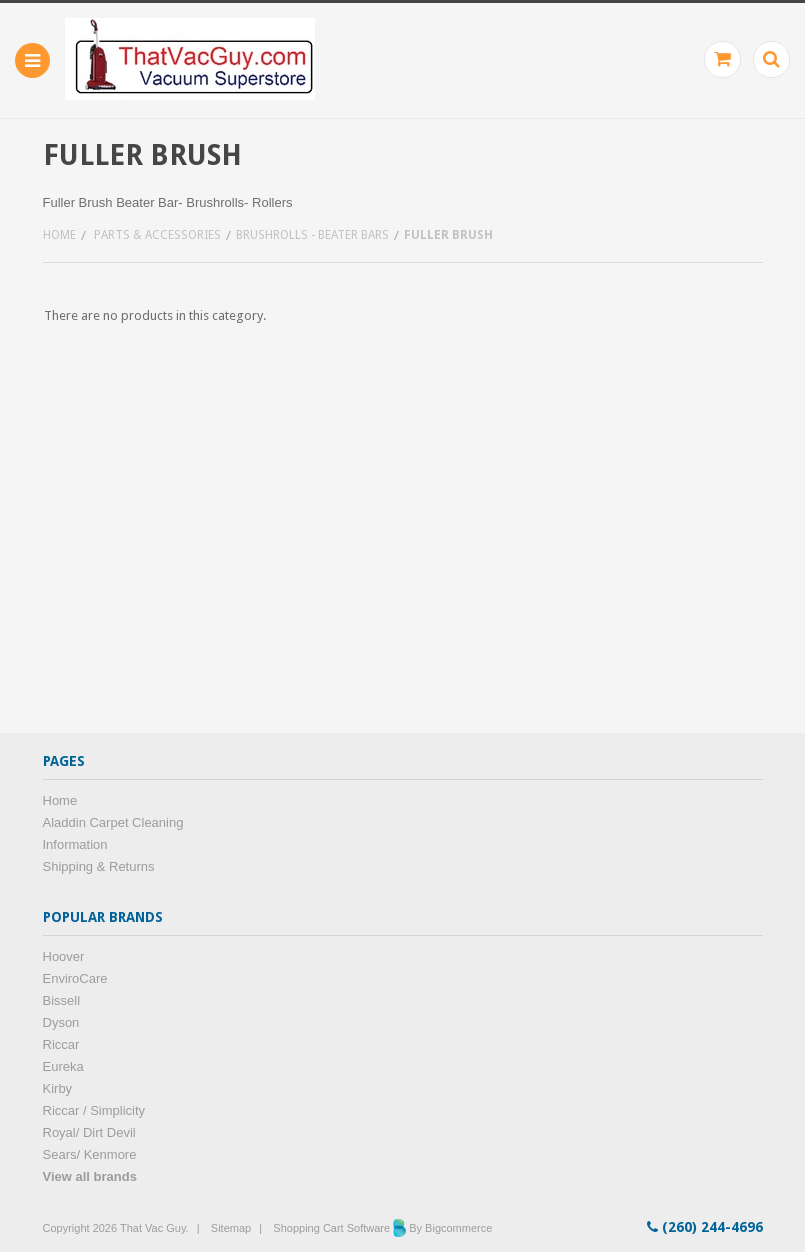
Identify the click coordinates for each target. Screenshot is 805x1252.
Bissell (62, 1000)
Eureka (63, 1066)
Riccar (61, 1044)
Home (59, 235)
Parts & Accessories (157, 235)
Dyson (61, 1022)
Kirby (58, 1088)
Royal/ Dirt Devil (89, 1132)
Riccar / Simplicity (94, 1110)
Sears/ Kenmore (90, 1154)
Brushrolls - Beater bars (312, 235)
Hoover (64, 956)
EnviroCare (75, 978)
